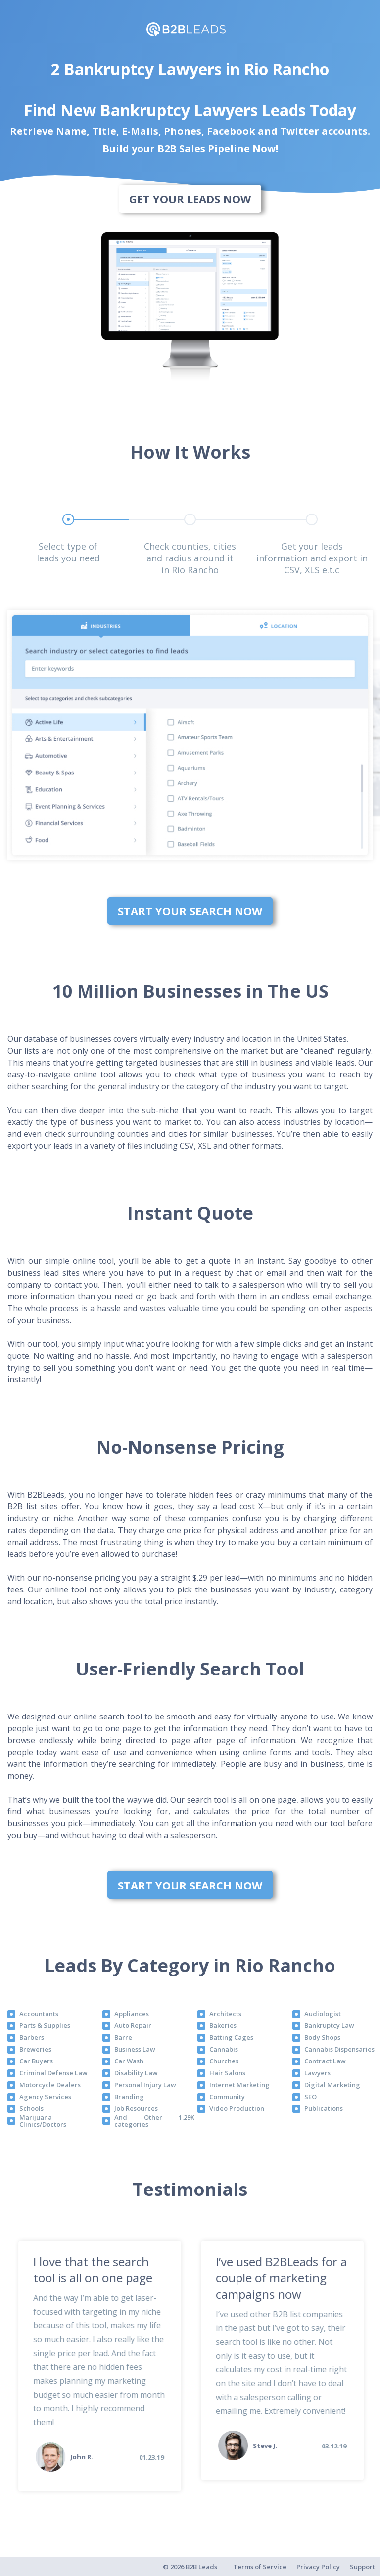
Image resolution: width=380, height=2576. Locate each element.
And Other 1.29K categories (154, 2121)
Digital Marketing (332, 2084)
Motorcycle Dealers (50, 2084)
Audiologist (322, 2013)
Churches (223, 2061)
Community (227, 2096)
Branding (129, 2096)
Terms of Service (259, 2566)
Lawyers (317, 2072)
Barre (123, 2037)
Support (362, 2566)
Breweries (35, 2049)
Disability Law (136, 2072)
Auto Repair (132, 2025)
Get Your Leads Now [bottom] (190, 198)
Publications (323, 2108)
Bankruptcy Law (329, 2025)
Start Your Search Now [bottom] (190, 910)
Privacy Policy (318, 2566)
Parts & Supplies (44, 2025)
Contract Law (325, 2061)
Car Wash (128, 2061)
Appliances (131, 2013)
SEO (310, 2096)
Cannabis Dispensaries (339, 2049)
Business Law (134, 2049)
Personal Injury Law (145, 2084)
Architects (225, 2013)
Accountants (38, 2013)
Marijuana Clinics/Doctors (42, 2121)
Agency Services (45, 2096)
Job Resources (136, 2108)
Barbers (31, 2037)
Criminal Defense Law (53, 2072)
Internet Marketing (239, 2084)
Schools (31, 2108)
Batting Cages (231, 2037)
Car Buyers (36, 2061)
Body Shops (322, 2037)
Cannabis (223, 2049)
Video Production (236, 2108)
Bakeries (223, 2025)
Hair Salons (227, 2072)
